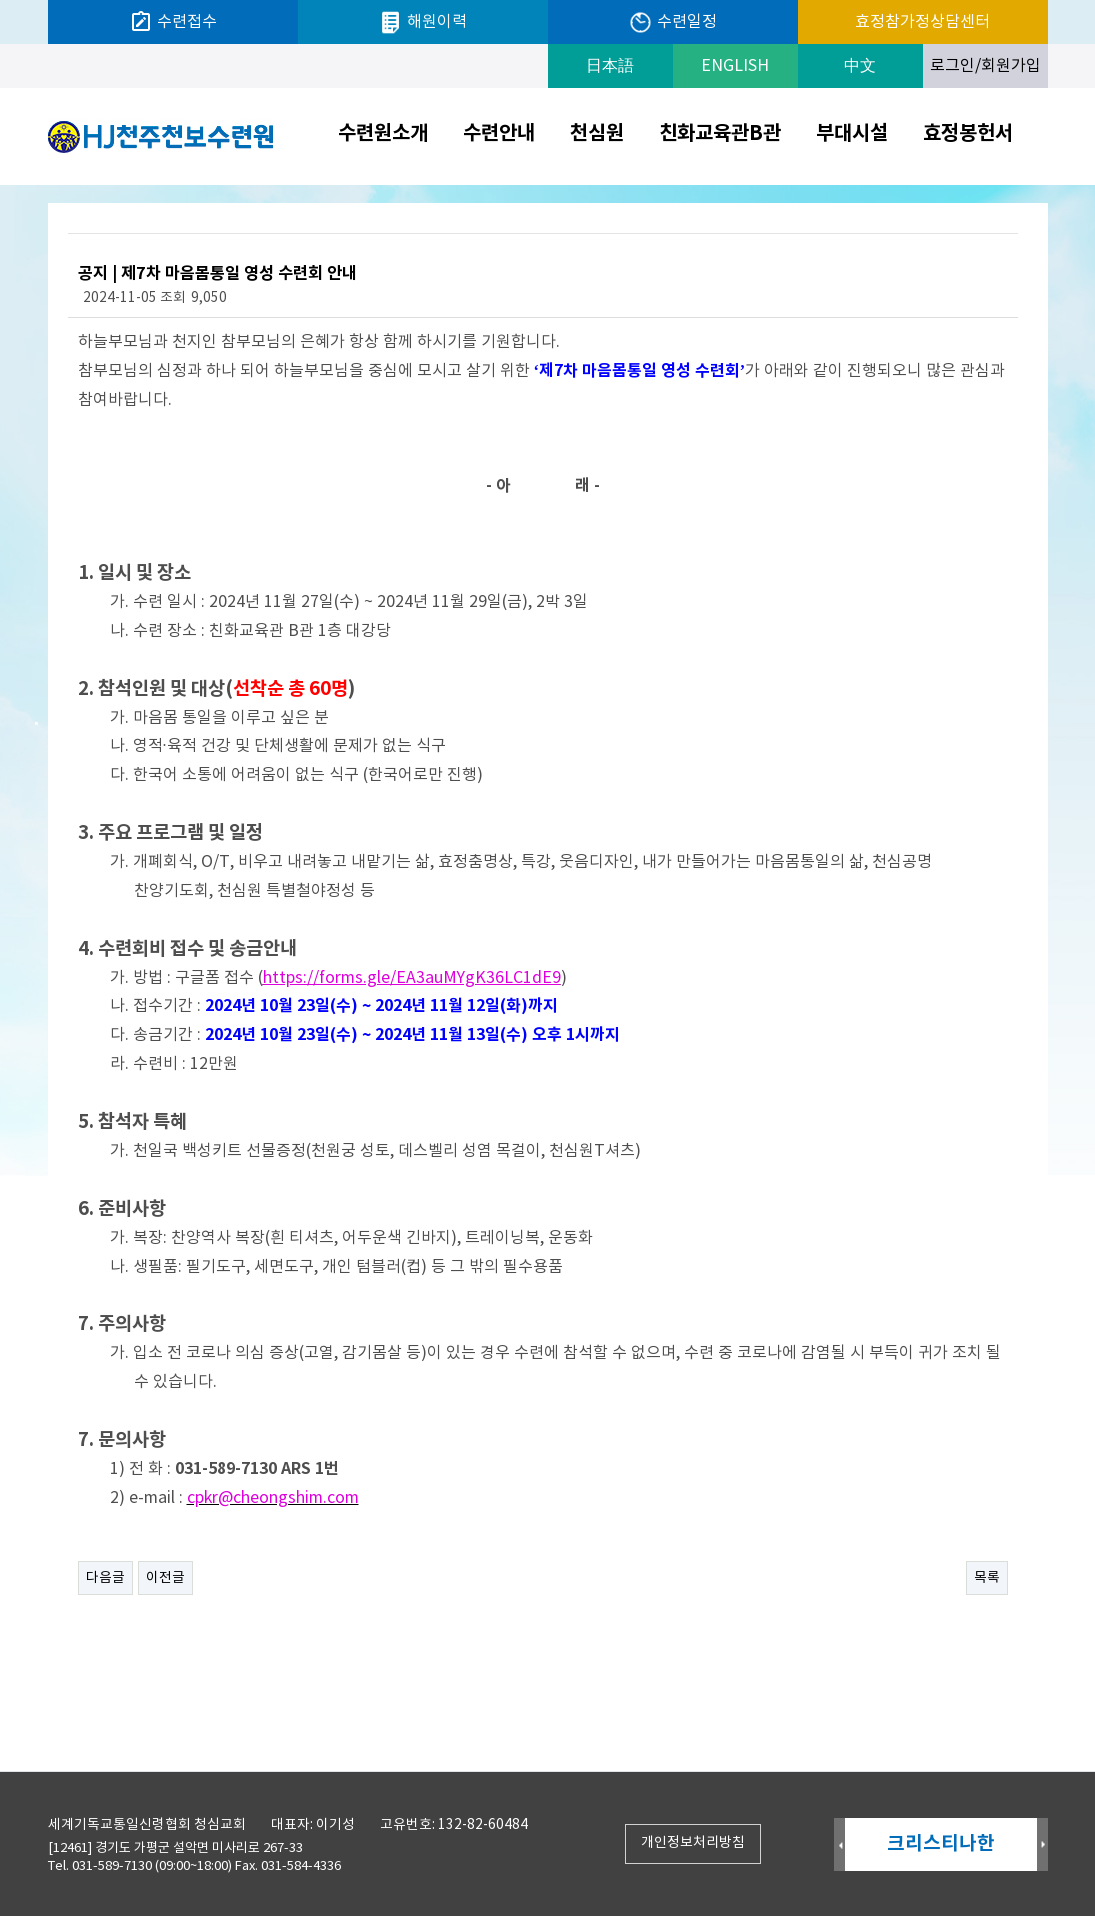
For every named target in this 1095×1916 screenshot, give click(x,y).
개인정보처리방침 (693, 1843)
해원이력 (422, 22)
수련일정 (672, 22)
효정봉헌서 (968, 134)
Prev (839, 1845)
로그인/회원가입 (985, 66)
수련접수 (173, 22)
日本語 (610, 66)
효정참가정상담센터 (922, 22)
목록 (987, 1578)
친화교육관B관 (720, 134)
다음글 (105, 1578)
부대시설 (852, 134)
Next (1042, 1845)
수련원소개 (383, 134)
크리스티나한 (941, 1843)
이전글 (165, 1578)
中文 (860, 66)
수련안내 (499, 134)
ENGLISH (735, 66)
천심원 (597, 134)
